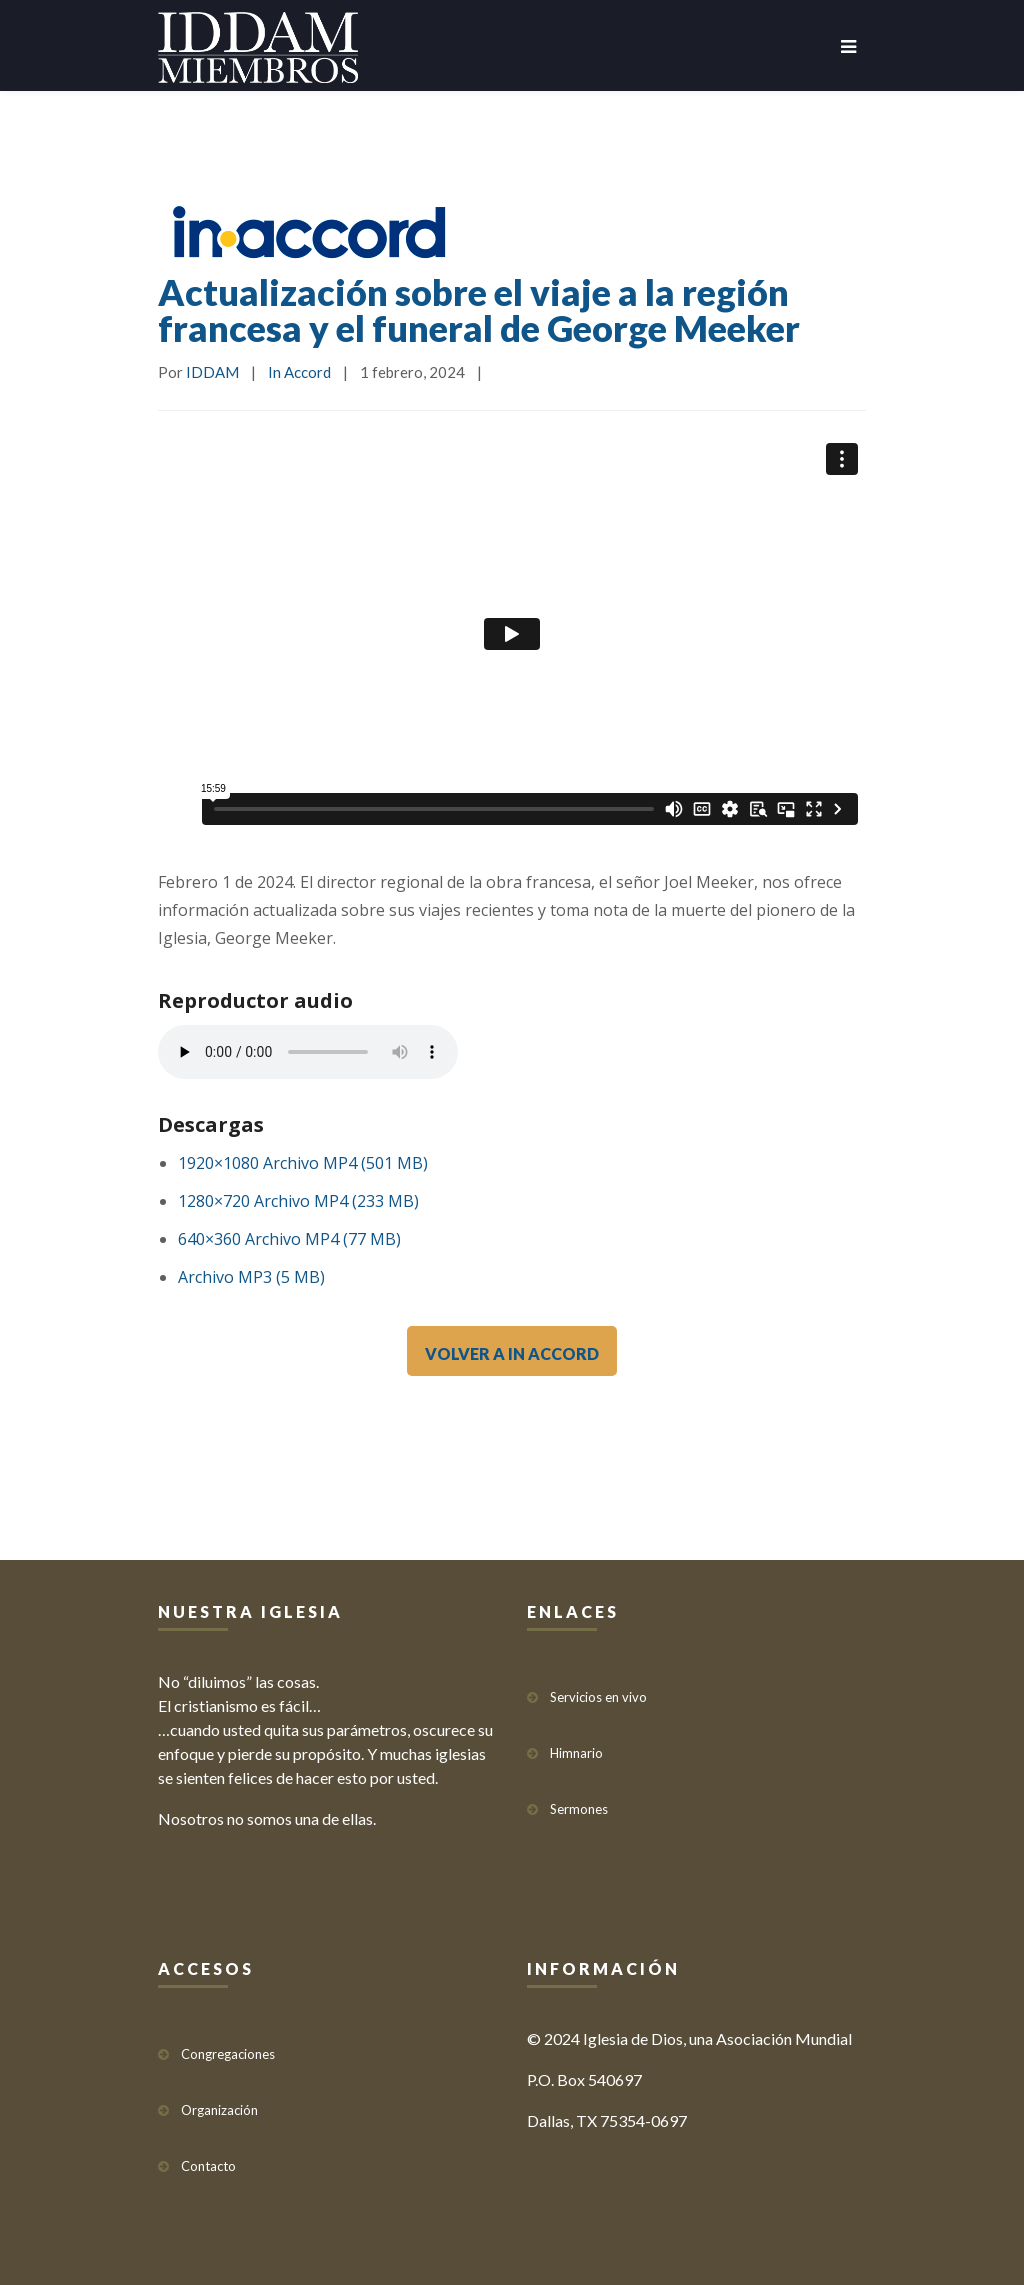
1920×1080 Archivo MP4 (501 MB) (303, 1163)
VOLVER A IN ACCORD (512, 1353)
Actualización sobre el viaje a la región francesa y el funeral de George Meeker (479, 310)
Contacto (208, 2157)
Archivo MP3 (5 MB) (251, 1277)
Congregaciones (228, 2045)
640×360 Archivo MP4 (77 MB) (289, 1239)
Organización (219, 2101)
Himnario (576, 1744)
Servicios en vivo (598, 1688)
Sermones (579, 1800)
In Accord (299, 372)
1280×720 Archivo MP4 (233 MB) (298, 1201)
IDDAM (212, 372)
